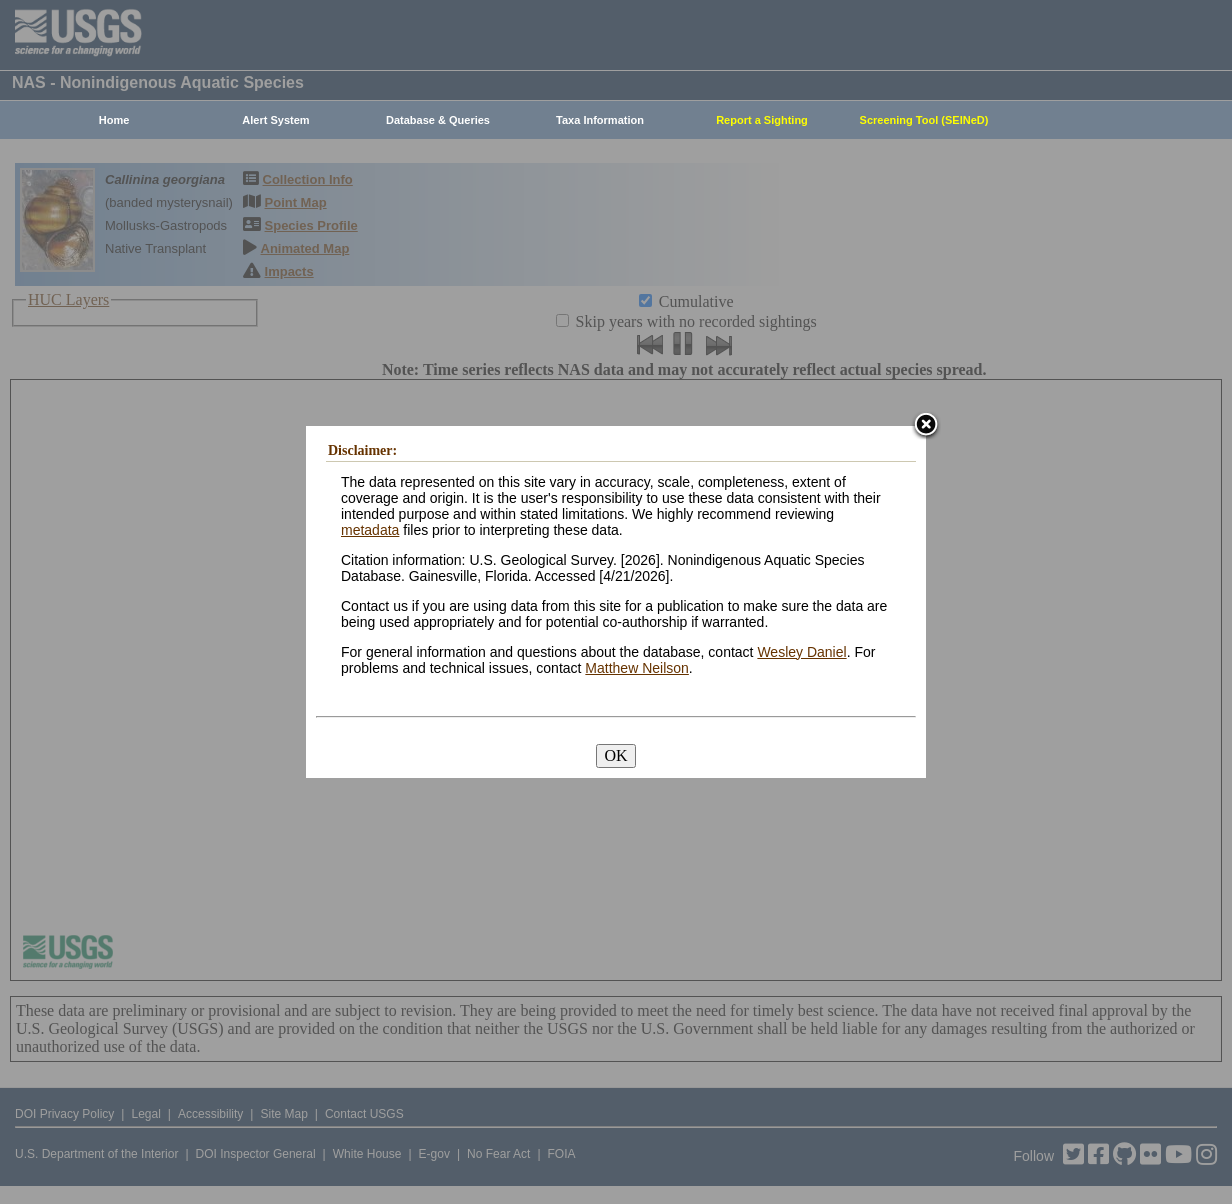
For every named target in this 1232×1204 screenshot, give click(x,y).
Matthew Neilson (637, 668)
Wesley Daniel (801, 652)
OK (615, 755)
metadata (370, 530)
